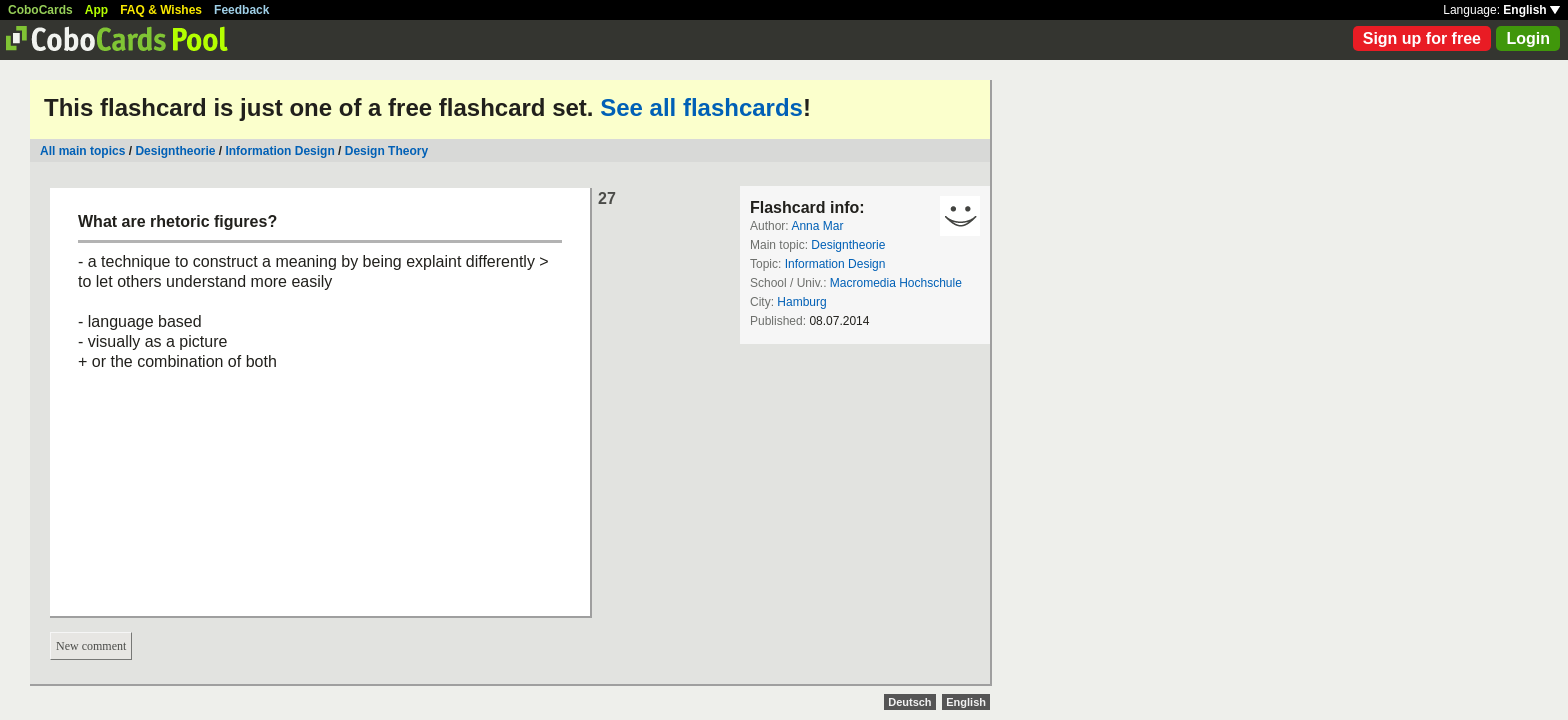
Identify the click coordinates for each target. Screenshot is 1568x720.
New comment (91, 646)
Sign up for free (1422, 38)
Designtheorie (175, 151)
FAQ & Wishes (161, 10)
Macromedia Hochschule (896, 283)
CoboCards (40, 10)
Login (1528, 38)
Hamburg (801, 302)
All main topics (82, 151)
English (1531, 10)
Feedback (241, 10)
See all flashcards (701, 107)
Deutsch (909, 702)
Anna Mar (817, 226)
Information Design (279, 151)
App (96, 10)
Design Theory (386, 151)
